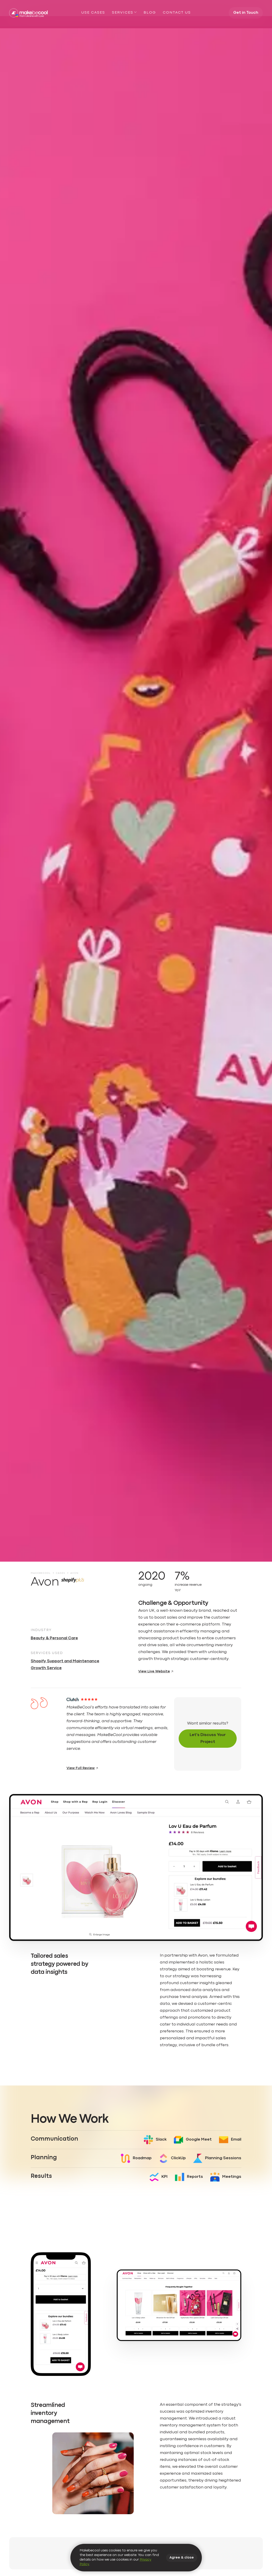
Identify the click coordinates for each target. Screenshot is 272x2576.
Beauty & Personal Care (54, 1638)
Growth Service (46, 1668)
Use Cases (93, 12)
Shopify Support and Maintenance (65, 1661)
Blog (150, 12)
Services (122, 12)
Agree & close (181, 2557)
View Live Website (154, 1671)
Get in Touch (245, 12)
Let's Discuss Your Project (208, 1738)
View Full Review (81, 1768)
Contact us (177, 12)
